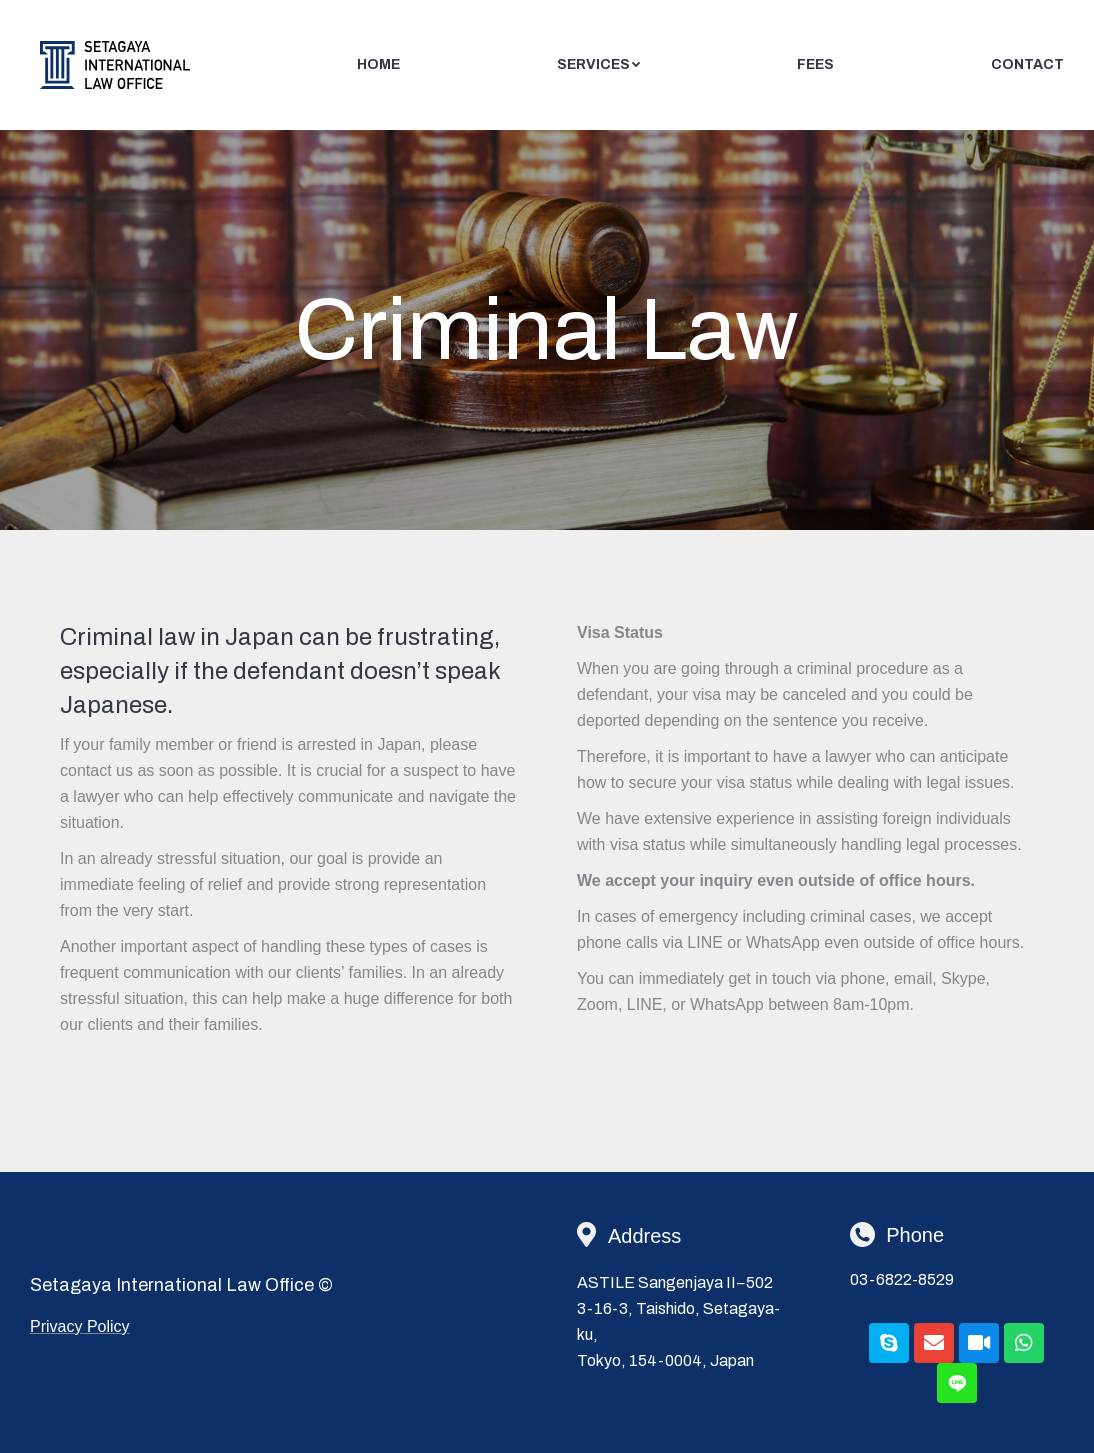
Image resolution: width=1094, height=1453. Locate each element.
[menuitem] (378, 65)
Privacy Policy (80, 1326)
